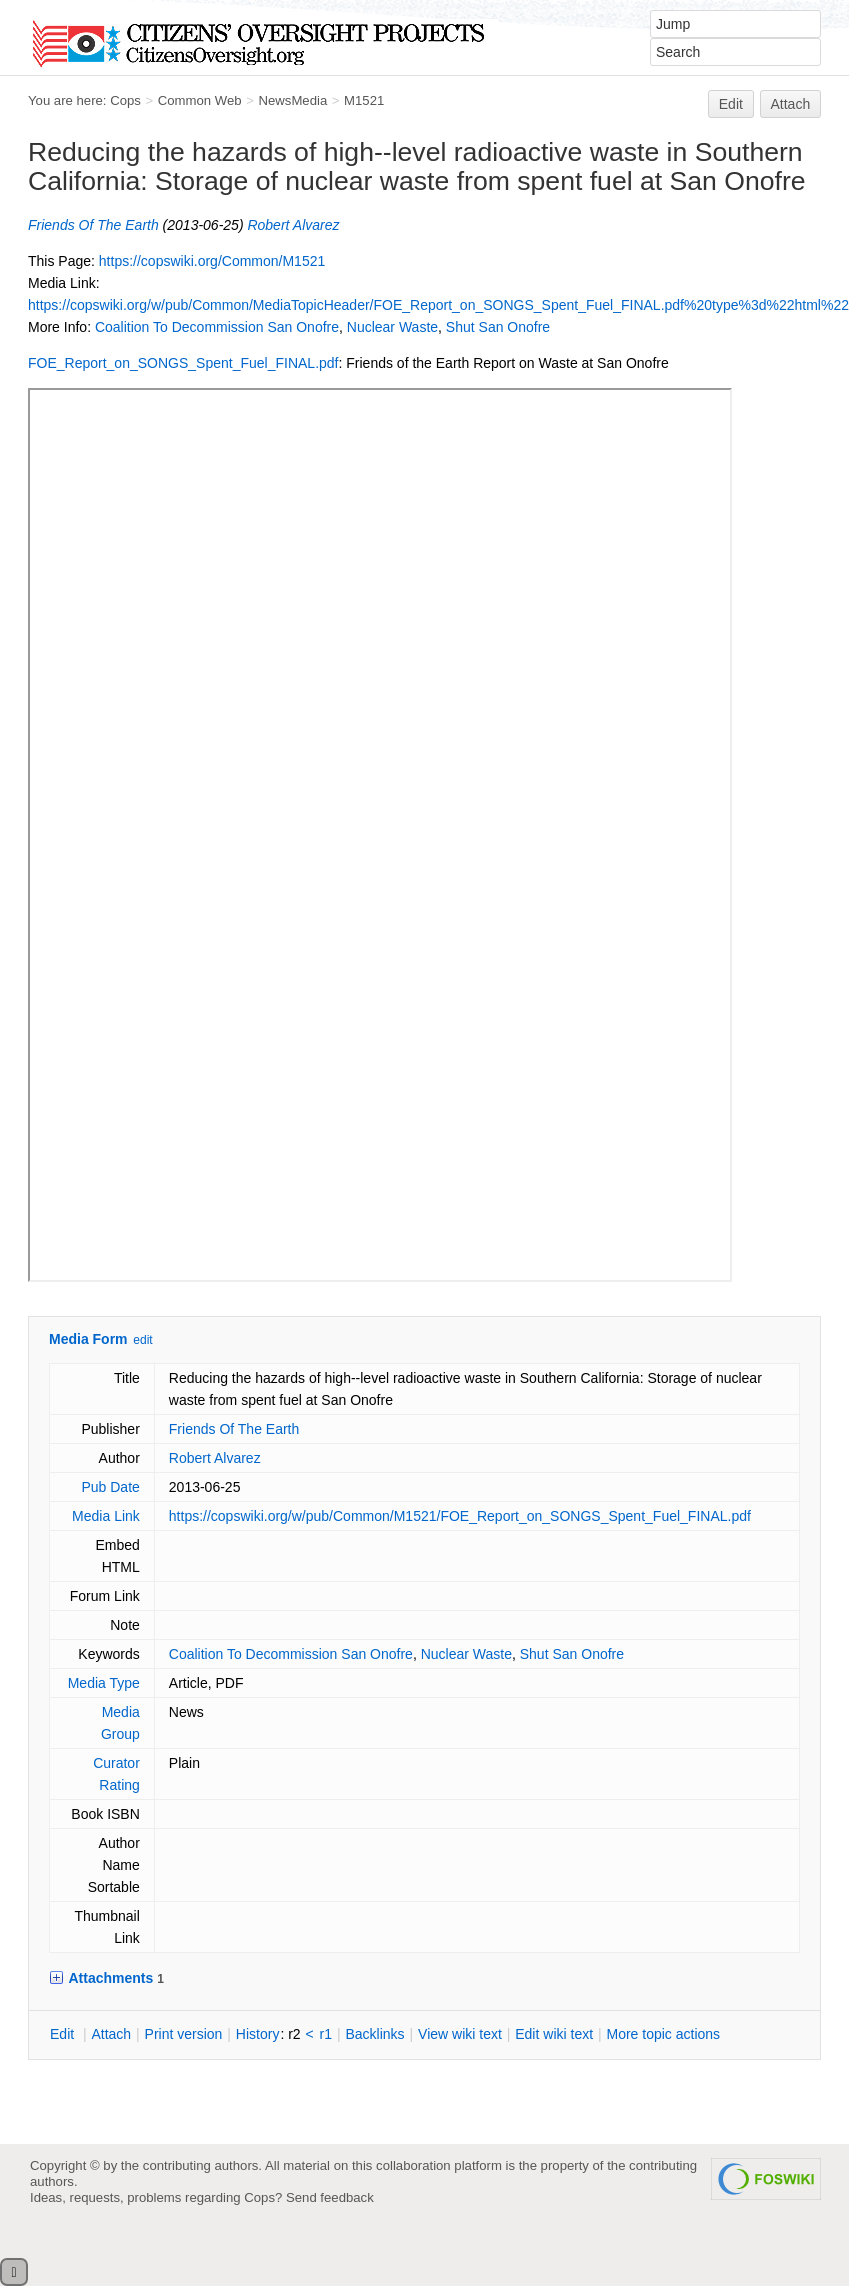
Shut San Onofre (498, 327)
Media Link (106, 1516)
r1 (326, 2034)
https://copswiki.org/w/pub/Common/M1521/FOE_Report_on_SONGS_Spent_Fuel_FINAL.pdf (460, 1516)
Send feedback (330, 2197)
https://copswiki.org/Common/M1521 (212, 261)
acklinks (374, 2034)
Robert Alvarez (293, 225)
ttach (111, 2034)
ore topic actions (663, 2034)
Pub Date (110, 1487)
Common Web (200, 100)
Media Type (104, 1683)
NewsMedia (292, 100)
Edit (731, 104)
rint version (184, 2034)
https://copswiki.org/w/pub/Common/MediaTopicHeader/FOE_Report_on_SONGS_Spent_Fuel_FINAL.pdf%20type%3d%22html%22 (438, 305)
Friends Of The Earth (93, 225)
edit (142, 1340)
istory (258, 2034)
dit (64, 2034)
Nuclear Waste (392, 327)
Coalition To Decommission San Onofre (217, 327)
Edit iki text (554, 2034)
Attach (791, 104)
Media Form (88, 1339)
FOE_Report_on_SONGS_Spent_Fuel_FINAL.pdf (183, 363)
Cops (125, 100)
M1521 (364, 100)
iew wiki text (460, 2034)
